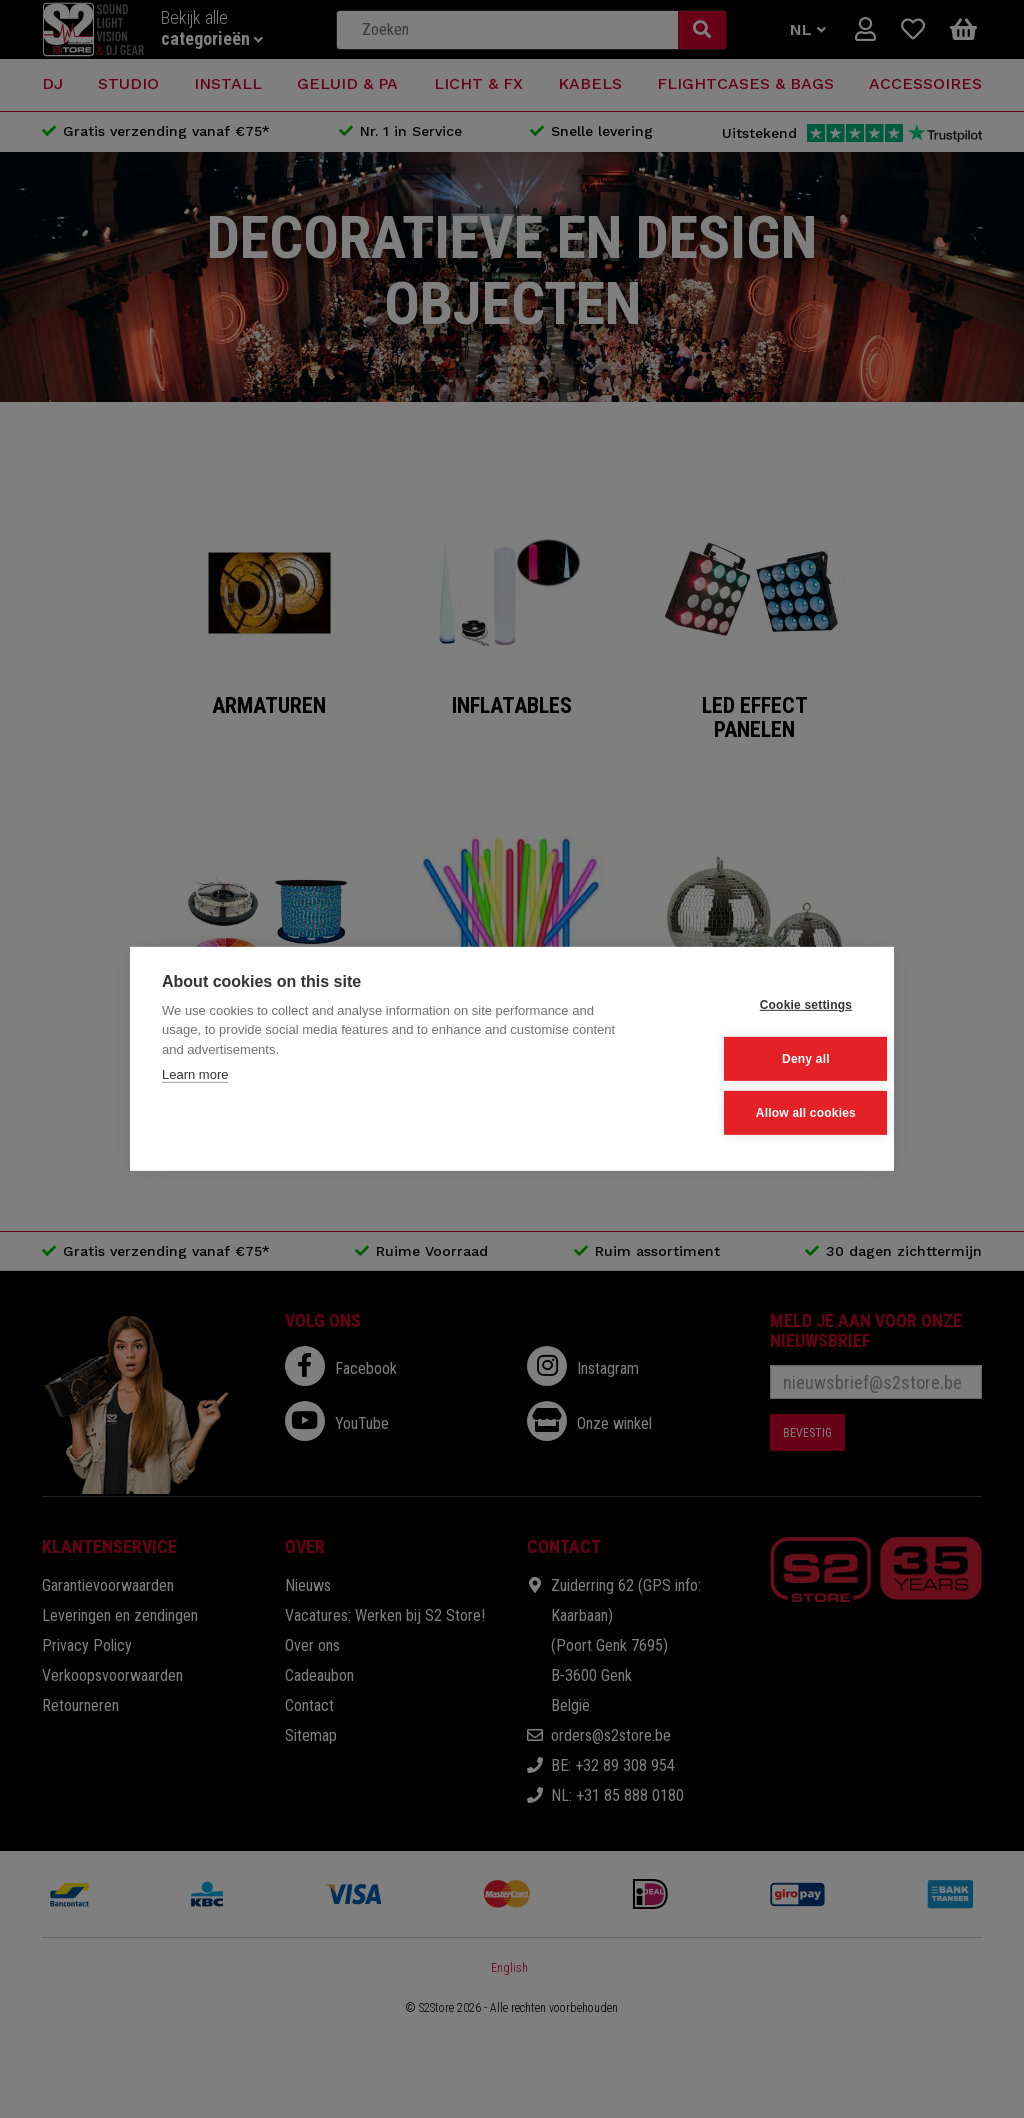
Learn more (195, 1076)
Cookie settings (763, 1006)
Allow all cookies (763, 1112)
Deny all (764, 1059)
